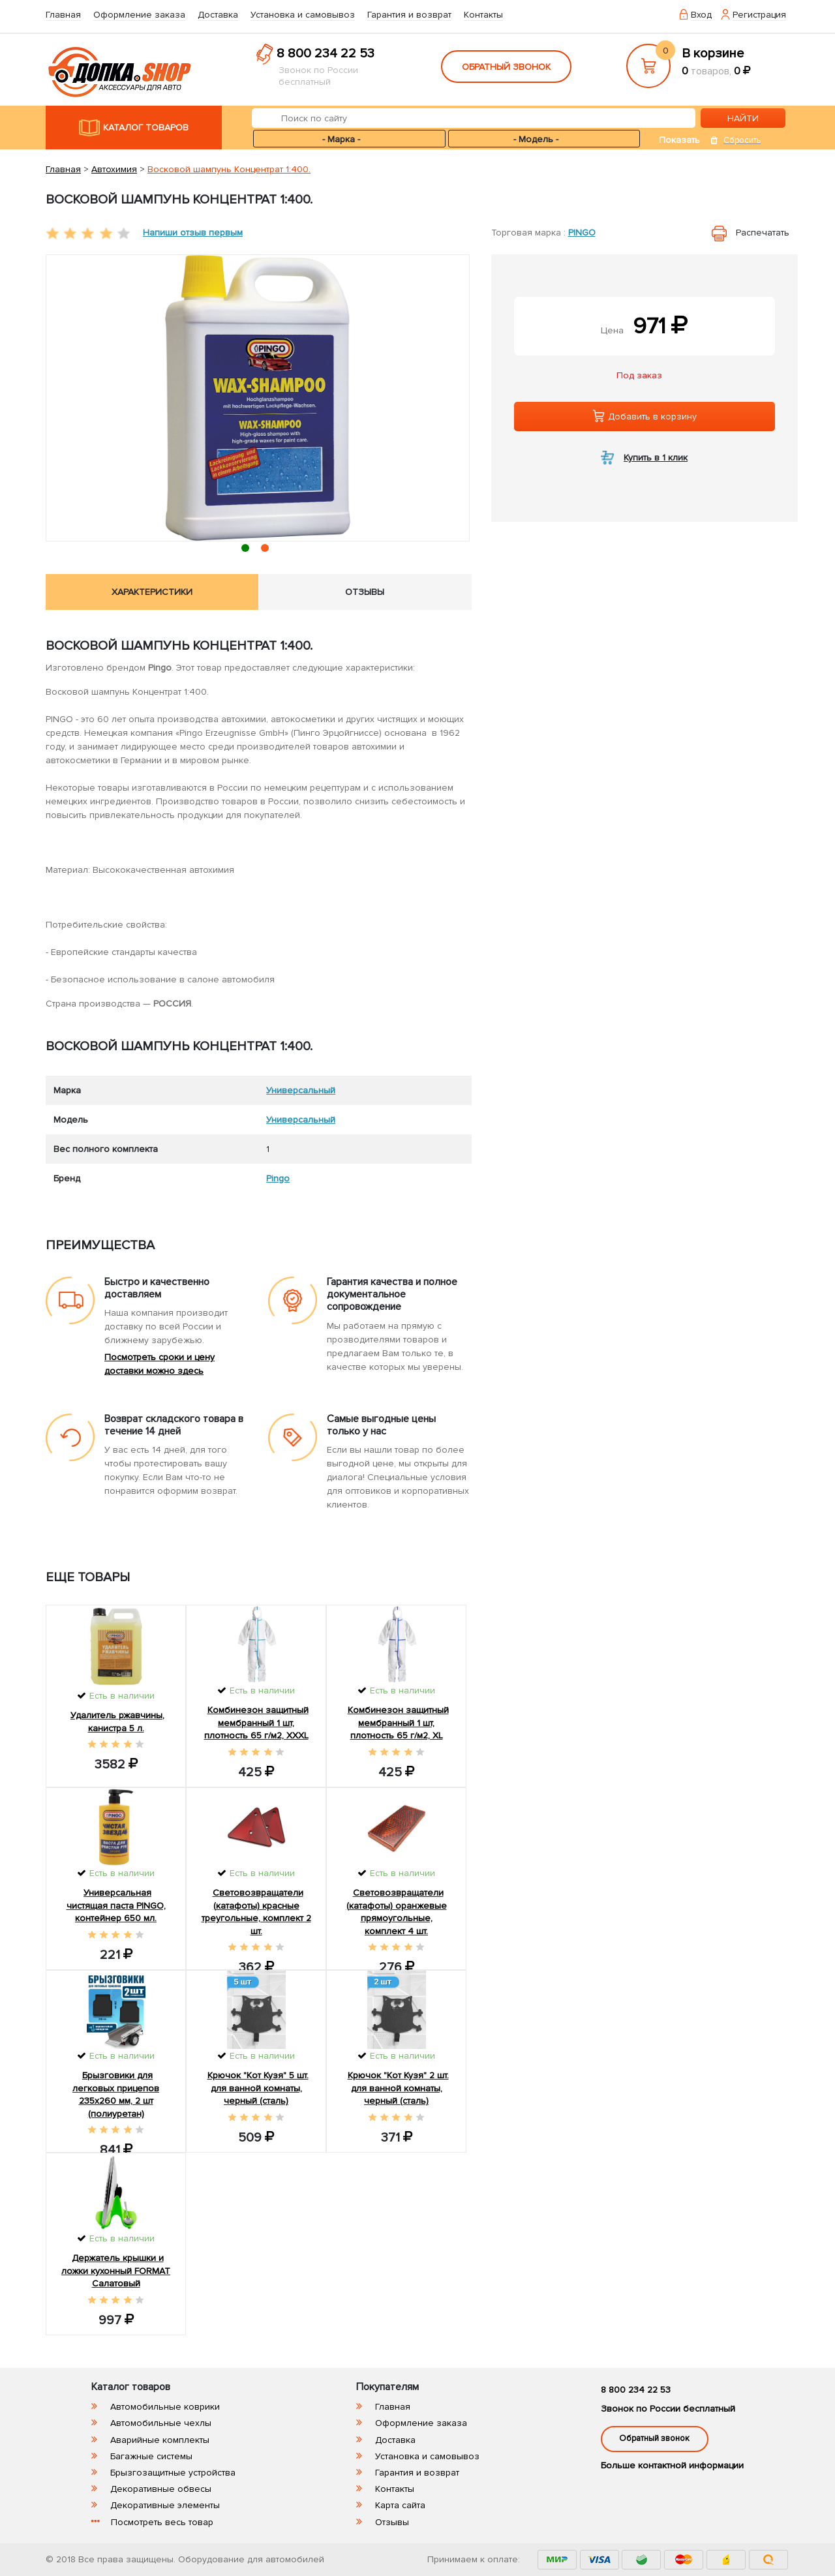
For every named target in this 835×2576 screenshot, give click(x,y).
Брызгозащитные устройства (172, 2472)
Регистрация (759, 14)
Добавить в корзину (644, 416)
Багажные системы (151, 2456)
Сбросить (742, 140)
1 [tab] (248, 550)
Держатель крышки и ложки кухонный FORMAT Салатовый (115, 2270)
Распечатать (762, 232)
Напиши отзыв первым (193, 232)
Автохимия (114, 169)
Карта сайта (400, 2505)
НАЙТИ (743, 118)
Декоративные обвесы (160, 2488)
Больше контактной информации (672, 2465)
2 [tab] (267, 550)
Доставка (218, 14)
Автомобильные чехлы (160, 2423)
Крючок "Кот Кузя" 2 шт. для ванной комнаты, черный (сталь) (398, 2088)
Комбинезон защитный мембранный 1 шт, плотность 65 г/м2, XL (398, 1723)
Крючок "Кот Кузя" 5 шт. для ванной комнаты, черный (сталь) (258, 2088)
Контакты (483, 14)
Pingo (582, 232)
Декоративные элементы (165, 2505)
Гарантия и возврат (409, 14)
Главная (63, 14)
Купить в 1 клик (656, 457)
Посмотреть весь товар (162, 2522)
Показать (679, 139)
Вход (701, 14)
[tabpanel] (257, 398)
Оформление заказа (139, 14)
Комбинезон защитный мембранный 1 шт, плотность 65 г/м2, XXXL (256, 1723)
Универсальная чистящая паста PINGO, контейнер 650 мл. (116, 1905)
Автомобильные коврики (165, 2406)
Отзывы (392, 2522)
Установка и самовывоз (302, 14)
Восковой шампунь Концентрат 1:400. (229, 169)
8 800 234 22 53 (325, 53)
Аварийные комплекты (159, 2440)
